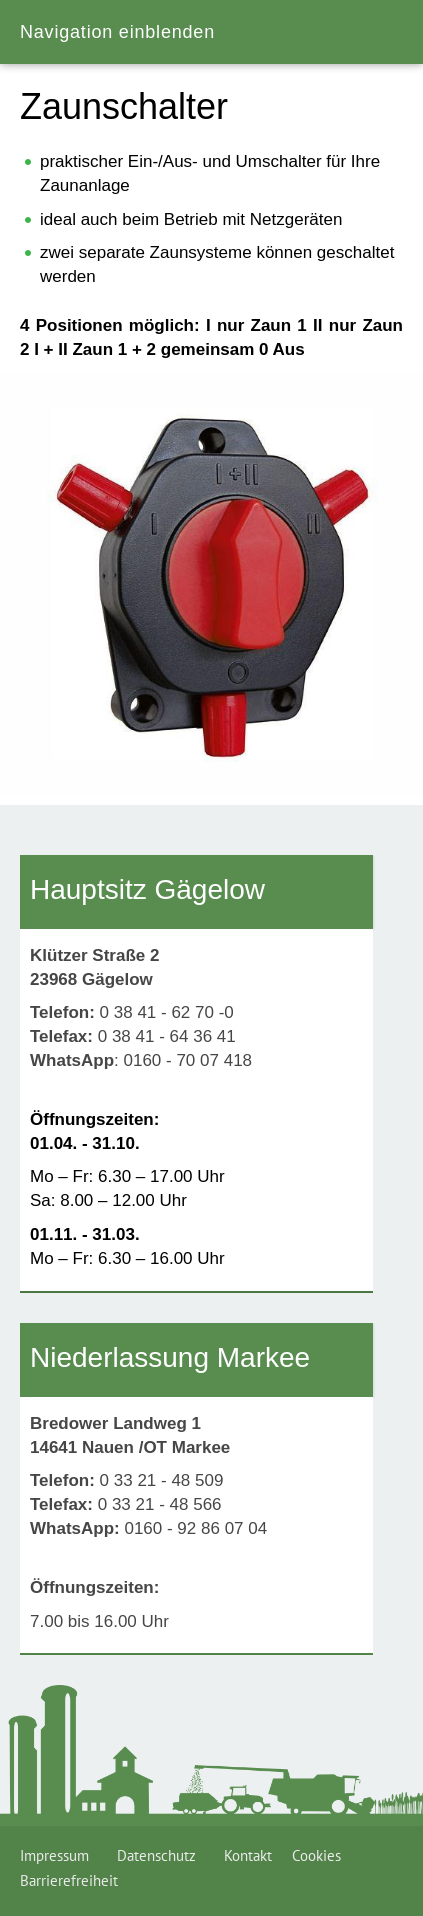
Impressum (58, 1855)
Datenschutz (160, 1855)
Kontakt (248, 1855)
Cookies (316, 1855)
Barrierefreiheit (69, 1880)
